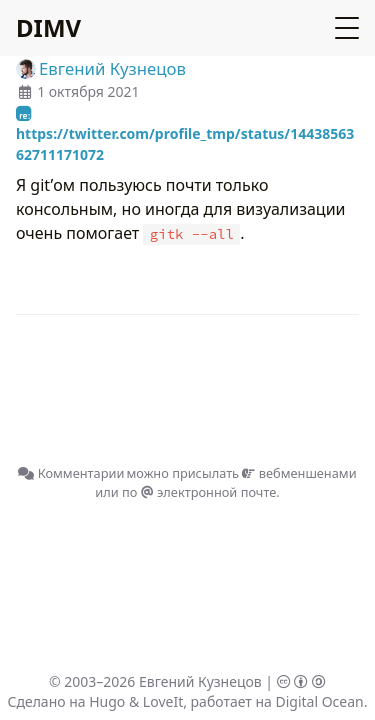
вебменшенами (299, 473)
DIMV (48, 27)
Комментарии (71, 473)
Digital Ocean (319, 701)
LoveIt (163, 701)
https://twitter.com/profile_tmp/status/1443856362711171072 (185, 139)
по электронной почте (199, 492)
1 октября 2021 (88, 91)
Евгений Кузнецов (200, 681)
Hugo (107, 701)
